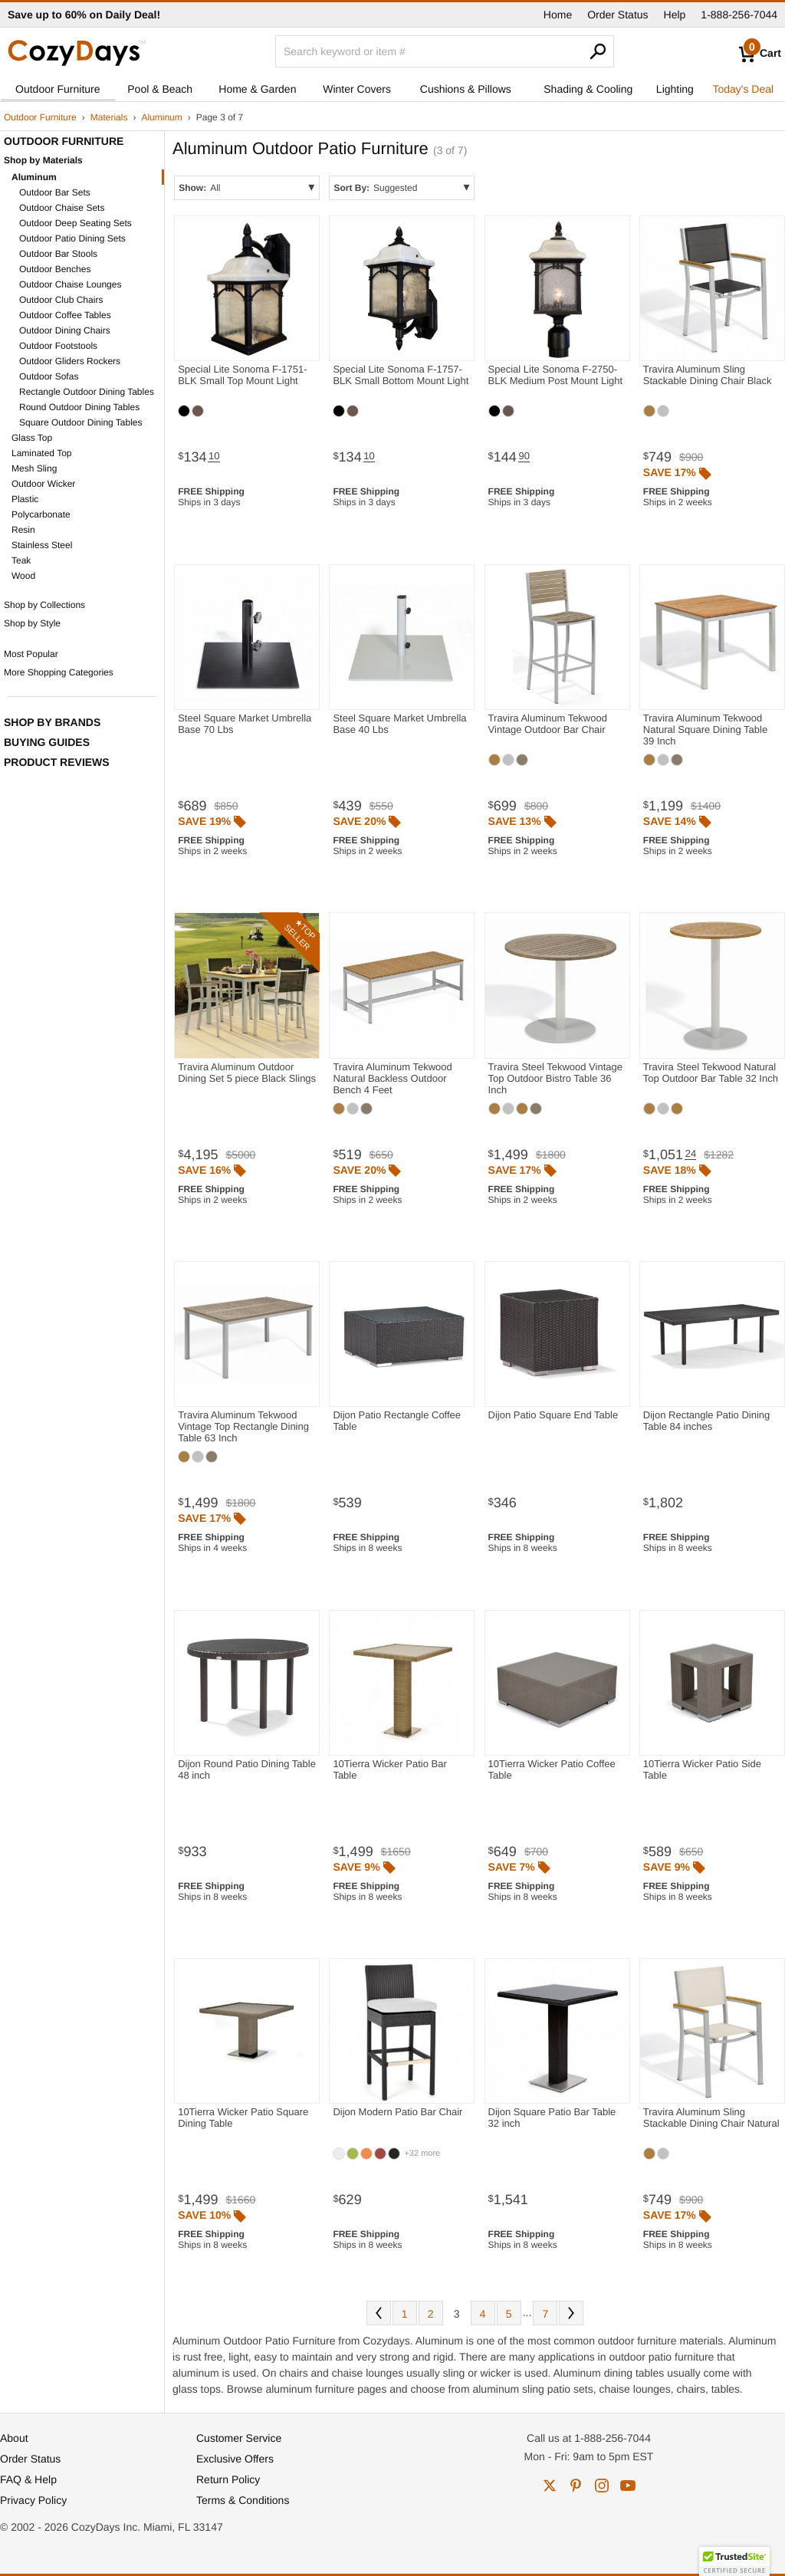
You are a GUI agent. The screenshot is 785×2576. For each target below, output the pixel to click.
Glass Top (31, 437)
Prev (378, 2313)
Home (558, 14)
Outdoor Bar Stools (58, 253)
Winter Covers (357, 89)
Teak (21, 560)
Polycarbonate (41, 514)
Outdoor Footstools (58, 345)
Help (675, 14)
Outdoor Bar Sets (54, 192)
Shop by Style (32, 623)
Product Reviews (57, 762)
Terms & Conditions (242, 2500)
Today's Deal (743, 89)
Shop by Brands (52, 722)
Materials (109, 117)
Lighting (675, 89)
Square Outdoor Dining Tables (81, 422)
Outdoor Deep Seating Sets (75, 223)
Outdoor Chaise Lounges (70, 284)
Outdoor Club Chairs (61, 299)
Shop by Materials (43, 160)
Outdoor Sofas (48, 376)
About (14, 2438)
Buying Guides (47, 742)
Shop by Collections (44, 605)
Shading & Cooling (588, 89)
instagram (602, 2485)
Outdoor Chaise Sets (61, 207)
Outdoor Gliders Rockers (69, 361)
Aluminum (161, 117)
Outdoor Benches (54, 269)
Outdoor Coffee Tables (65, 315)
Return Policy (228, 2479)
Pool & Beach (159, 89)
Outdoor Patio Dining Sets (72, 238)
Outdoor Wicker (43, 483)
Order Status (617, 14)
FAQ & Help (28, 2479)
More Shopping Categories (58, 672)
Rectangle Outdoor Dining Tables (86, 391)
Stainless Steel (41, 545)
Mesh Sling (34, 468)
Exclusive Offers (235, 2459)
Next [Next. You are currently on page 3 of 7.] (571, 2313)
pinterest (575, 2485)
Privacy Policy (33, 2500)
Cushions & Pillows (465, 89)
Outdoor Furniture (57, 89)
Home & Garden (257, 89)
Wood (23, 575)
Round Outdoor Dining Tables (79, 407)
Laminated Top (41, 453)
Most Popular (31, 654)
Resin (23, 529)
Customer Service (238, 2438)
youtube (628, 2485)
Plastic (24, 499)
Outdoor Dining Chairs (64, 330)
